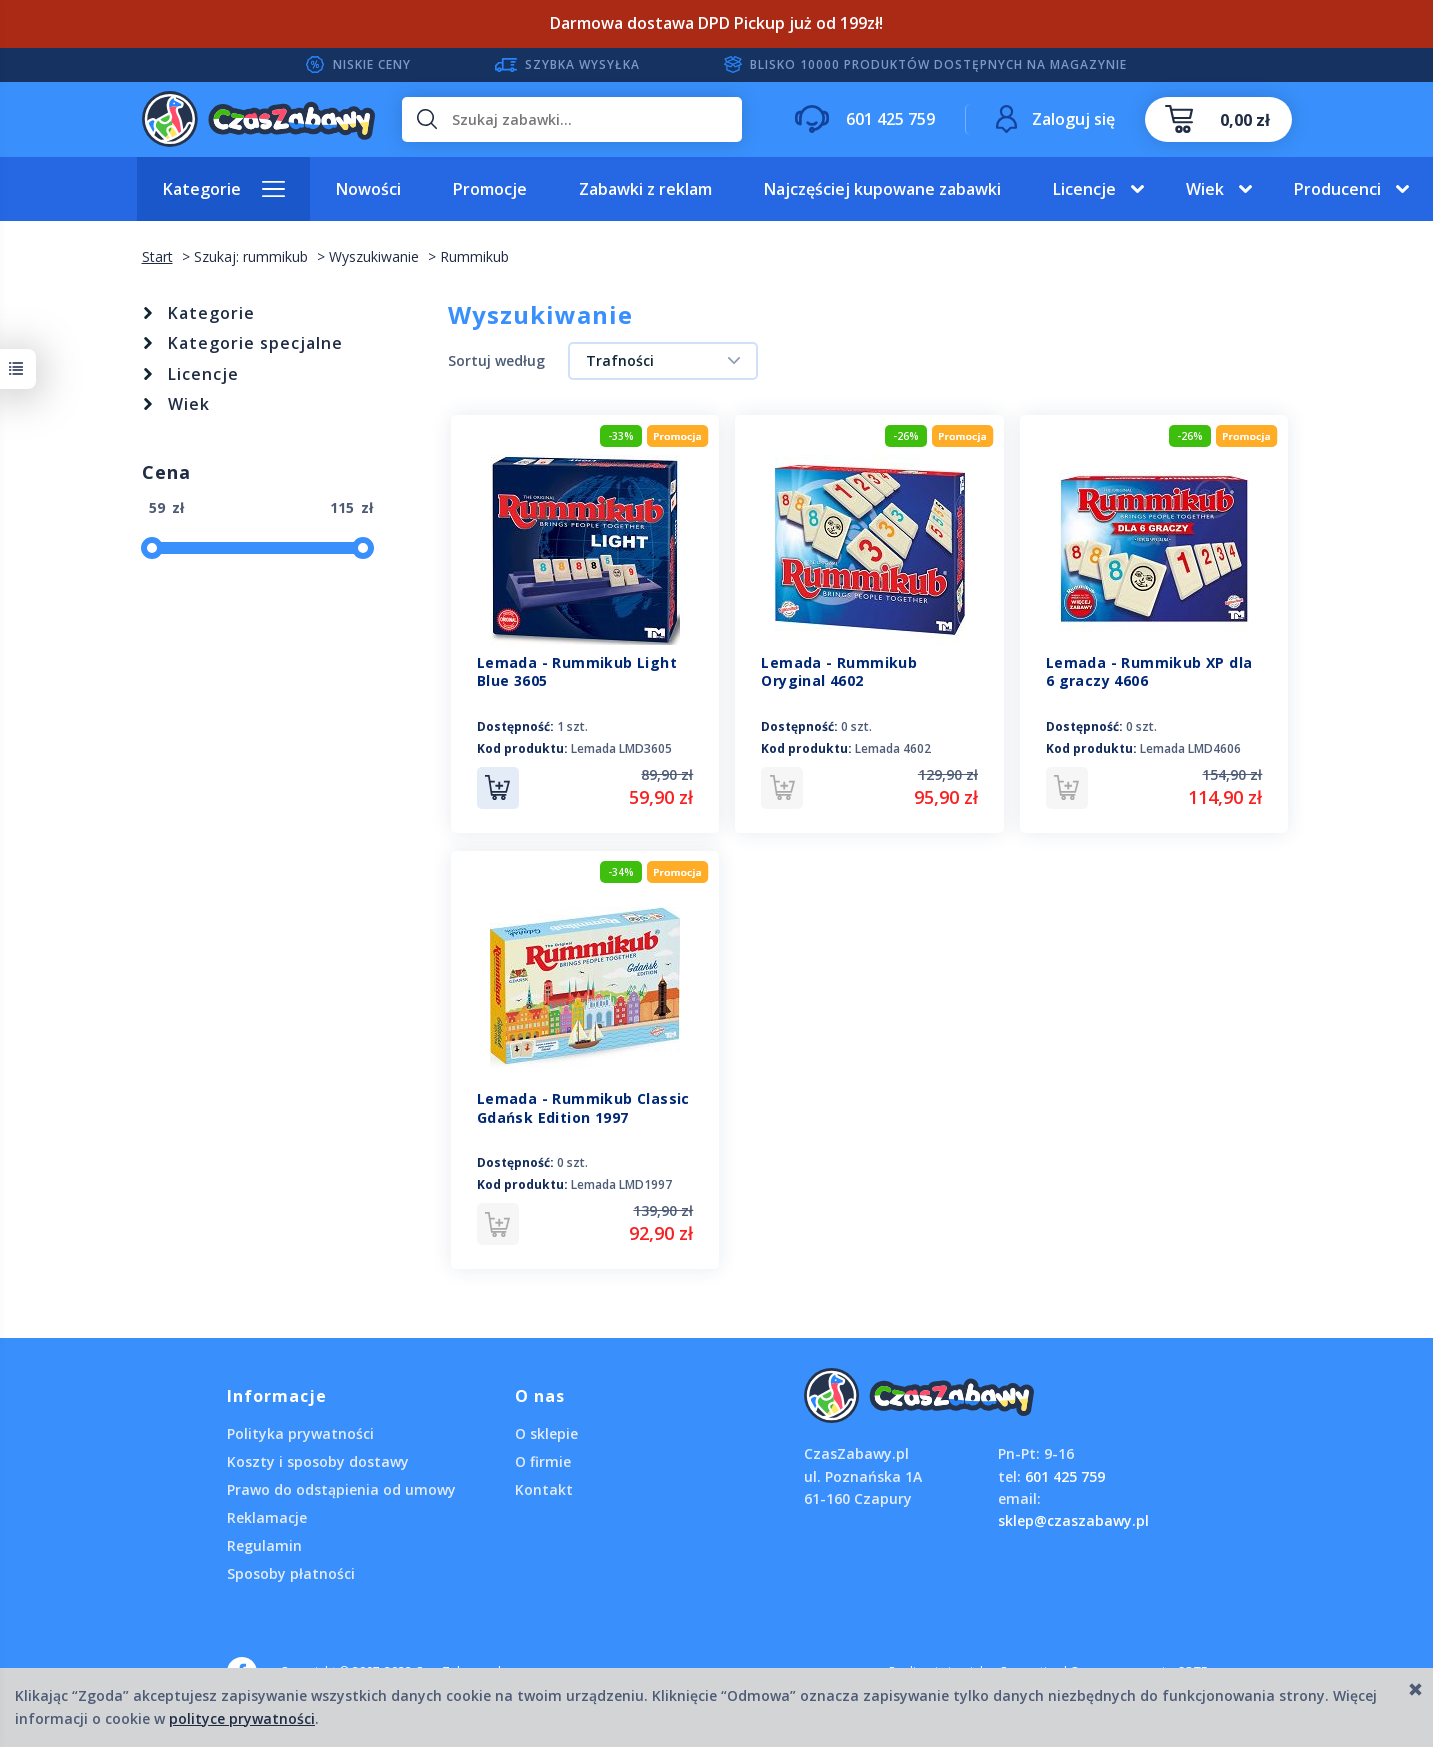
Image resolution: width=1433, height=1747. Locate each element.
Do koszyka (498, 788)
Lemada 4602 (893, 748)
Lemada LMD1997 (621, 1184)
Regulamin (264, 1544)
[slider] (152, 548)
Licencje (1084, 189)
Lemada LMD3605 (621, 748)
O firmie (543, 1460)
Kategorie (202, 189)
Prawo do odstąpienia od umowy (341, 1488)
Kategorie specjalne (255, 343)
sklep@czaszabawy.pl (1073, 1520)
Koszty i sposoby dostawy (318, 1460)
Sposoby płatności (291, 1572)
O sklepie (546, 1432)
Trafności (620, 360)
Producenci (1337, 189)
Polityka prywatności (300, 1432)
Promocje (490, 189)
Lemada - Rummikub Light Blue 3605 (577, 672)
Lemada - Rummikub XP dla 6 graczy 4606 (1149, 672)
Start (157, 256)
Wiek (1205, 189)
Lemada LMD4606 (1190, 748)
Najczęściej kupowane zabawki (882, 189)
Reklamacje (267, 1516)
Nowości (368, 189)
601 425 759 (1065, 1475)
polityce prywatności (242, 1718)
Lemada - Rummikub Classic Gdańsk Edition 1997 (583, 1108)
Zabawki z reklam (645, 189)
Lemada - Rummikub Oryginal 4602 (839, 672)
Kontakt (544, 1488)
